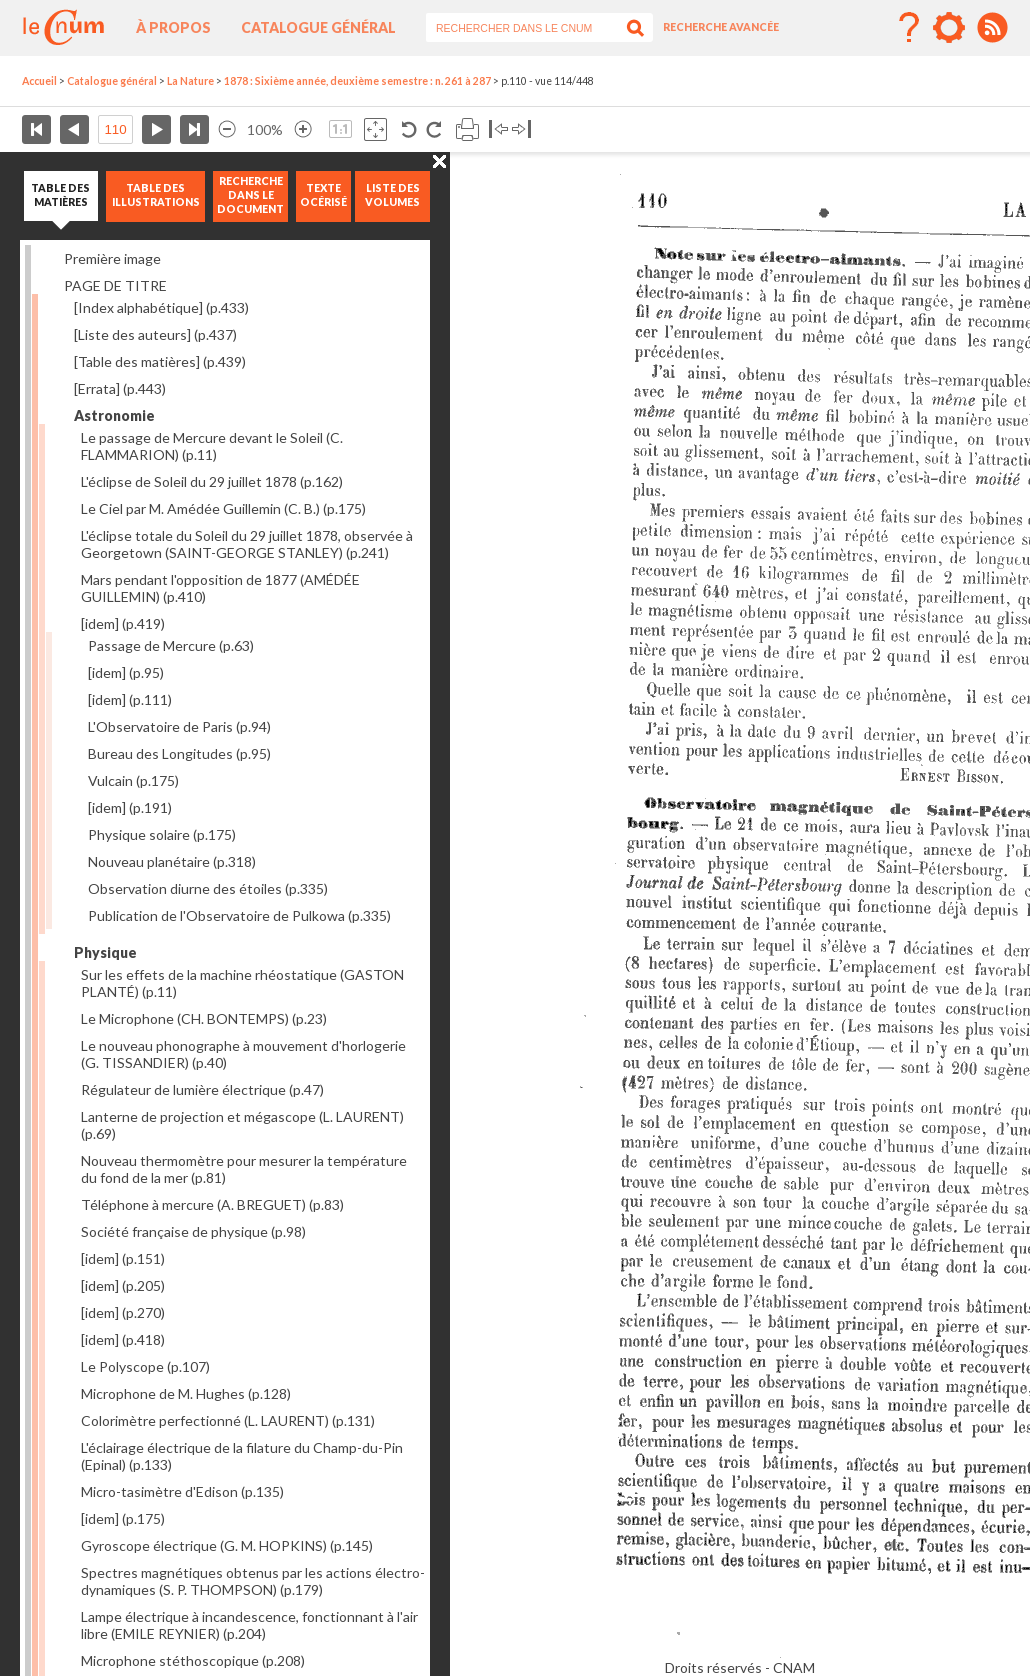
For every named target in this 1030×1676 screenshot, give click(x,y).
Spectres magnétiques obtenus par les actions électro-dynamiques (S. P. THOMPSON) (253, 1581)
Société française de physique (193, 1231)
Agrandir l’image (303, 129)
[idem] (123, 623)
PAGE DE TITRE (115, 285)
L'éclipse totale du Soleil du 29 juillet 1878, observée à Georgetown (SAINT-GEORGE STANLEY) (247, 544)
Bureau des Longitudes (179, 753)
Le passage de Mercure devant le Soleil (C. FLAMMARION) (212, 446)
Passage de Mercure (171, 645)
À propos (173, 27)
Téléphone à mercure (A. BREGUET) (212, 1204)
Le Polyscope (145, 1366)
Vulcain (133, 780)
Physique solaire (162, 834)
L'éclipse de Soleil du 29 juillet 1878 (212, 481)
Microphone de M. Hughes (186, 1393)
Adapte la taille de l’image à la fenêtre (375, 129)
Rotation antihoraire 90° (409, 129)
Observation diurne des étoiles (208, 888)
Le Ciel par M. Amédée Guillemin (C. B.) (223, 508)
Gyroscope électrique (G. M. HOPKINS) (227, 1545)
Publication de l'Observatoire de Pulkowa (239, 915)
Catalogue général (318, 27)
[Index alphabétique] (161, 307)
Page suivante (156, 129)
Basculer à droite (521, 129)
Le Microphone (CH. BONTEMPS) (204, 1018)
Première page (36, 129)
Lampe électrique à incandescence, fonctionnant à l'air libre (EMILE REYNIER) (249, 1625)
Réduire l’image (227, 129)
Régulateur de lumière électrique (202, 1089)
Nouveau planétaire (172, 861)
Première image (112, 258)
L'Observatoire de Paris (179, 726)
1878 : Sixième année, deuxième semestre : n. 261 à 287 (357, 81)
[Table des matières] (160, 361)
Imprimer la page (467, 129)
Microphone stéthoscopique (193, 1660)
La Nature (190, 81)
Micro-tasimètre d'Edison (182, 1491)
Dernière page (194, 129)
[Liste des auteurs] (155, 334)
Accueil (39, 81)
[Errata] (120, 388)
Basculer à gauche (498, 129)
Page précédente (74, 129)
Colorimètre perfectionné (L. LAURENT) (228, 1420)
